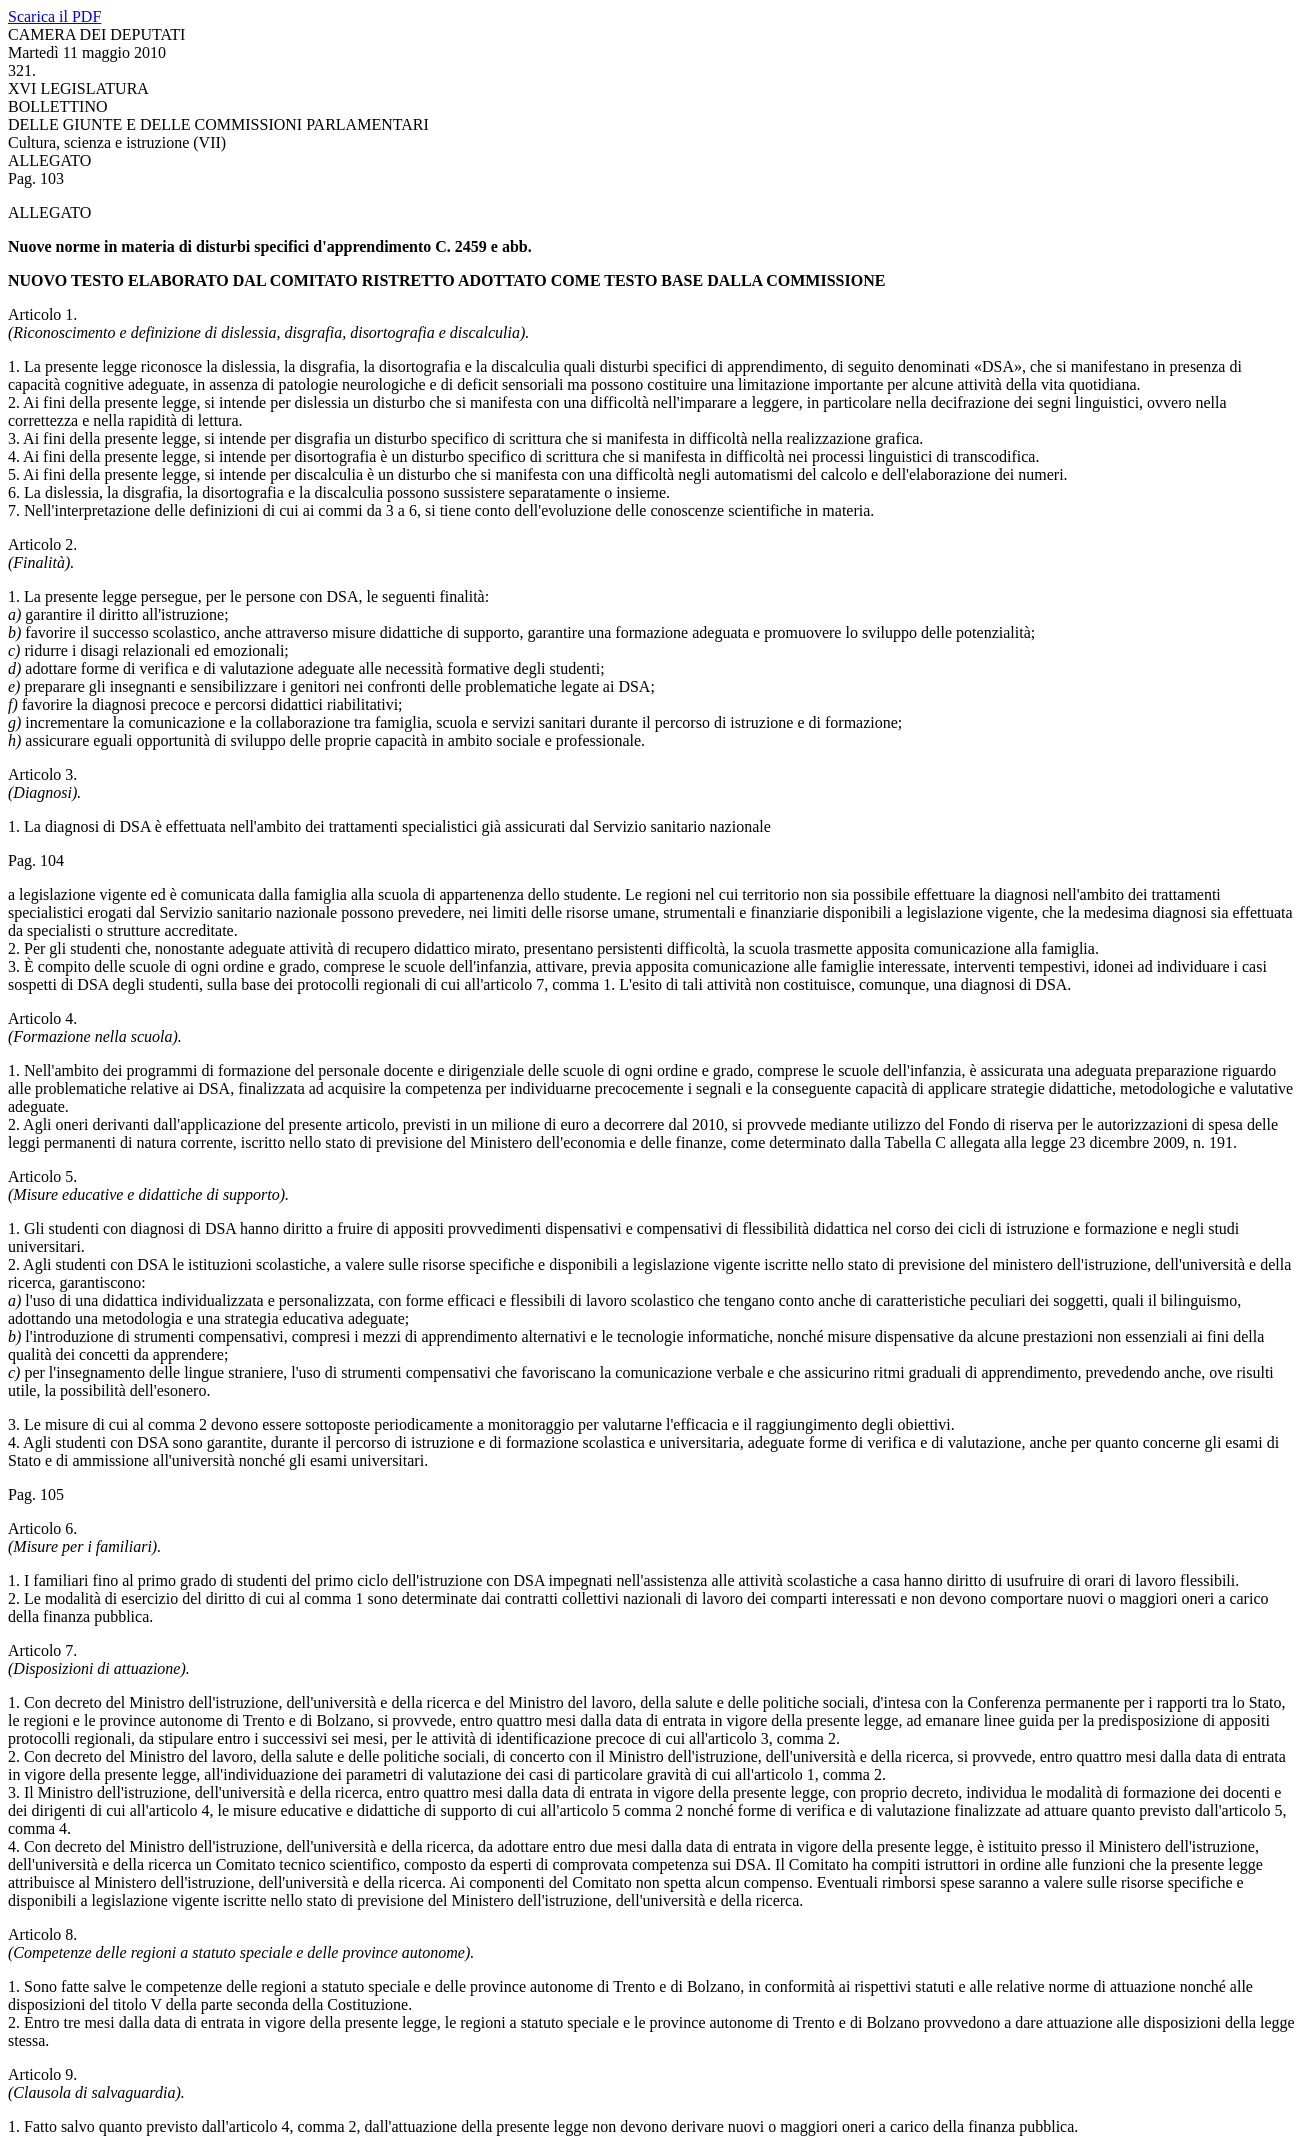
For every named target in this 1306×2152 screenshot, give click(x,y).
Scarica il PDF (54, 16)
